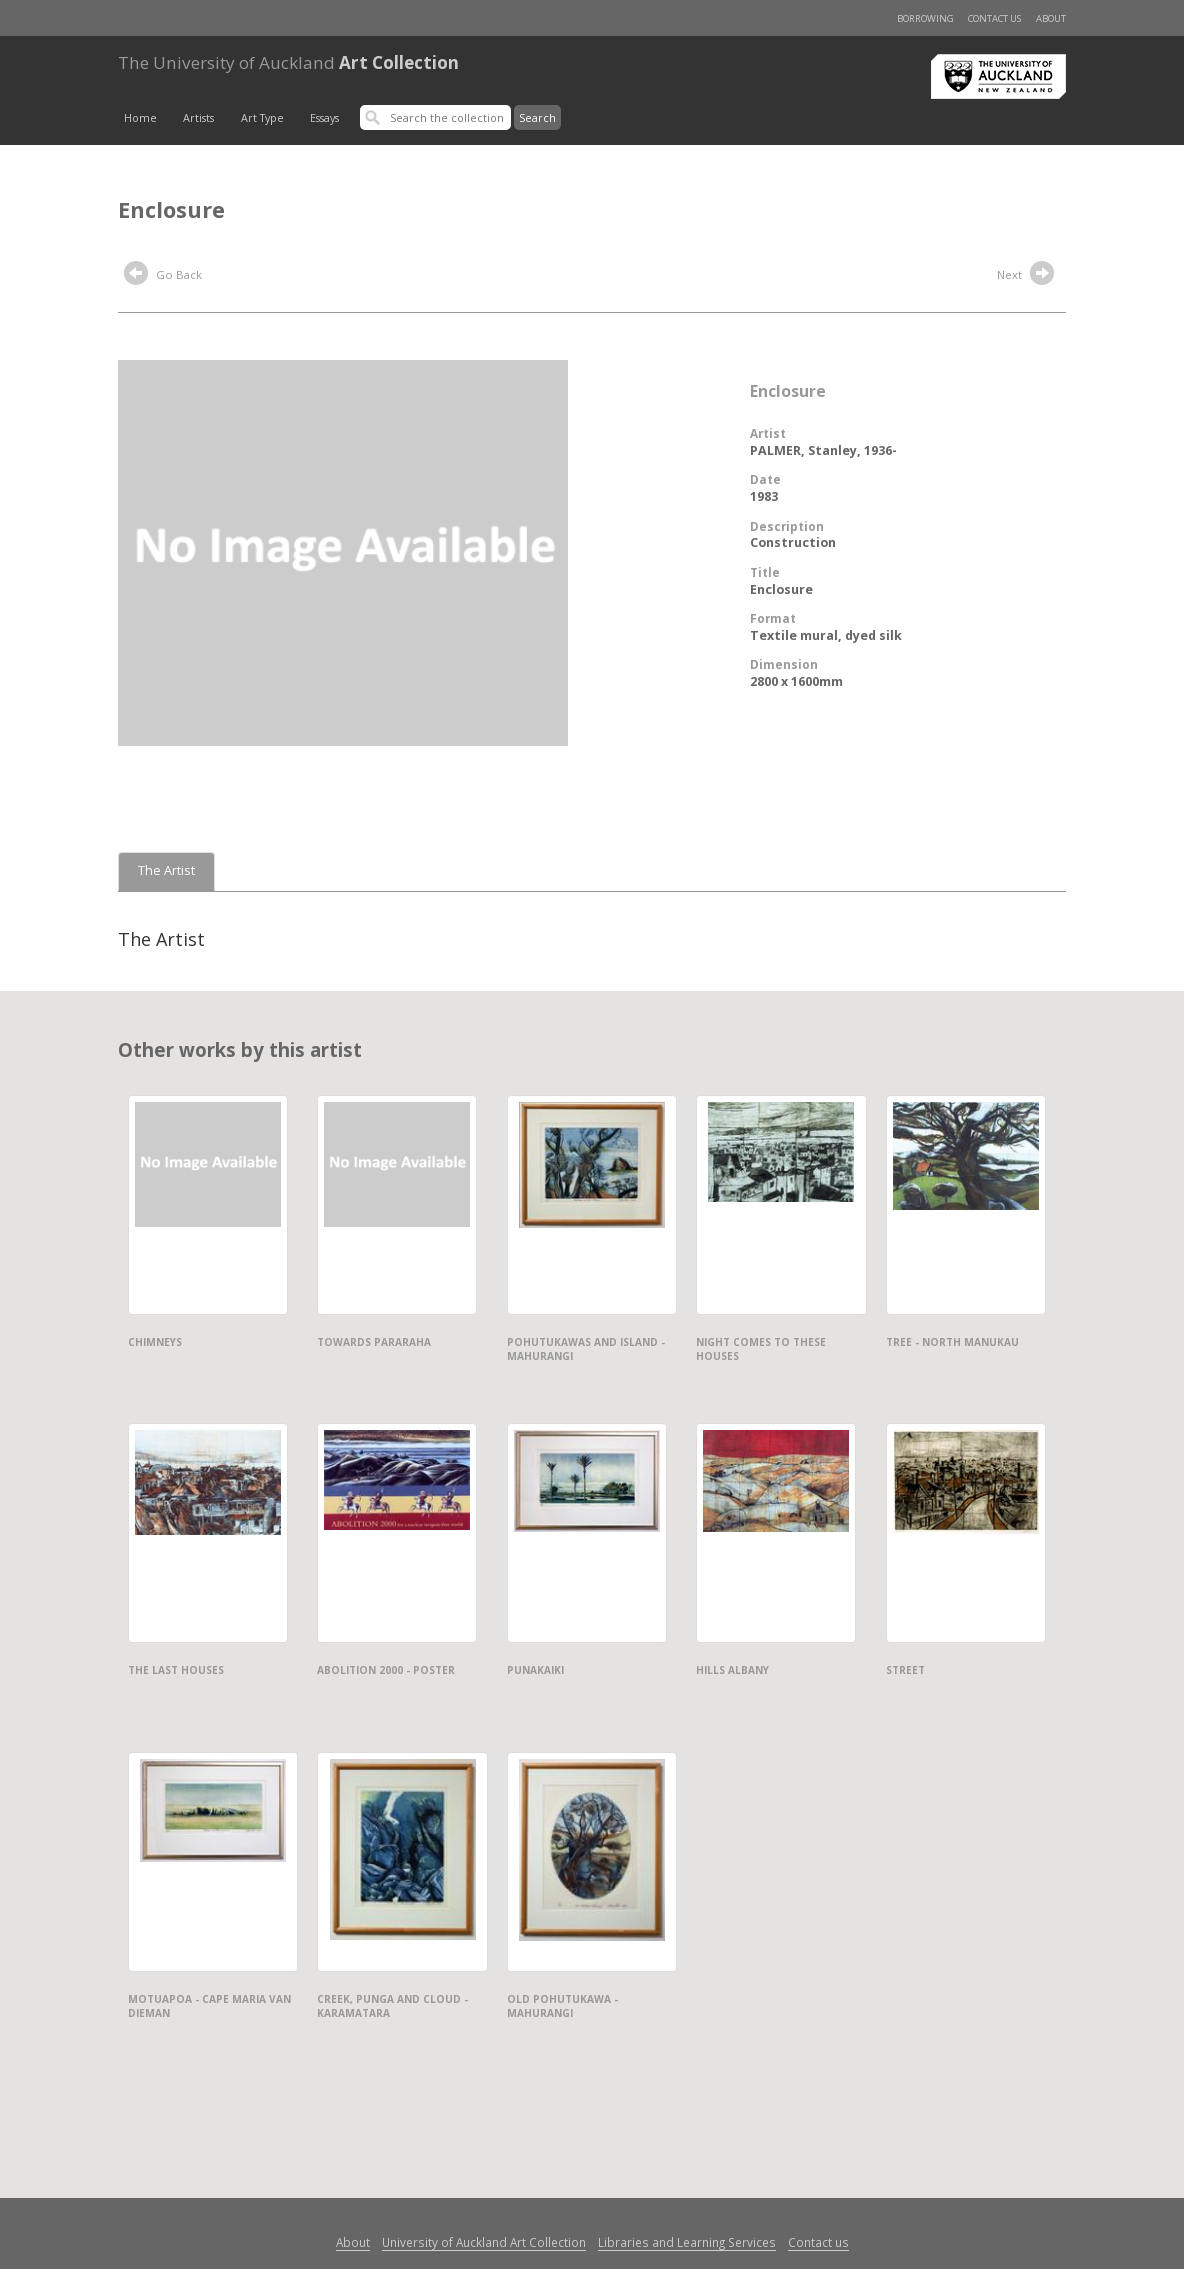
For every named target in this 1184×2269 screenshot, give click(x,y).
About (1051, 18)
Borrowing (925, 18)
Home (140, 118)
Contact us (994, 18)
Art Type (262, 118)
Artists (198, 118)
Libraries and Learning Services (687, 2242)
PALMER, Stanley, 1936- (823, 450)
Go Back (163, 276)
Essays (324, 118)
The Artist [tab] (166, 870)
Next (1028, 276)
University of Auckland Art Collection (484, 2242)
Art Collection (288, 62)
